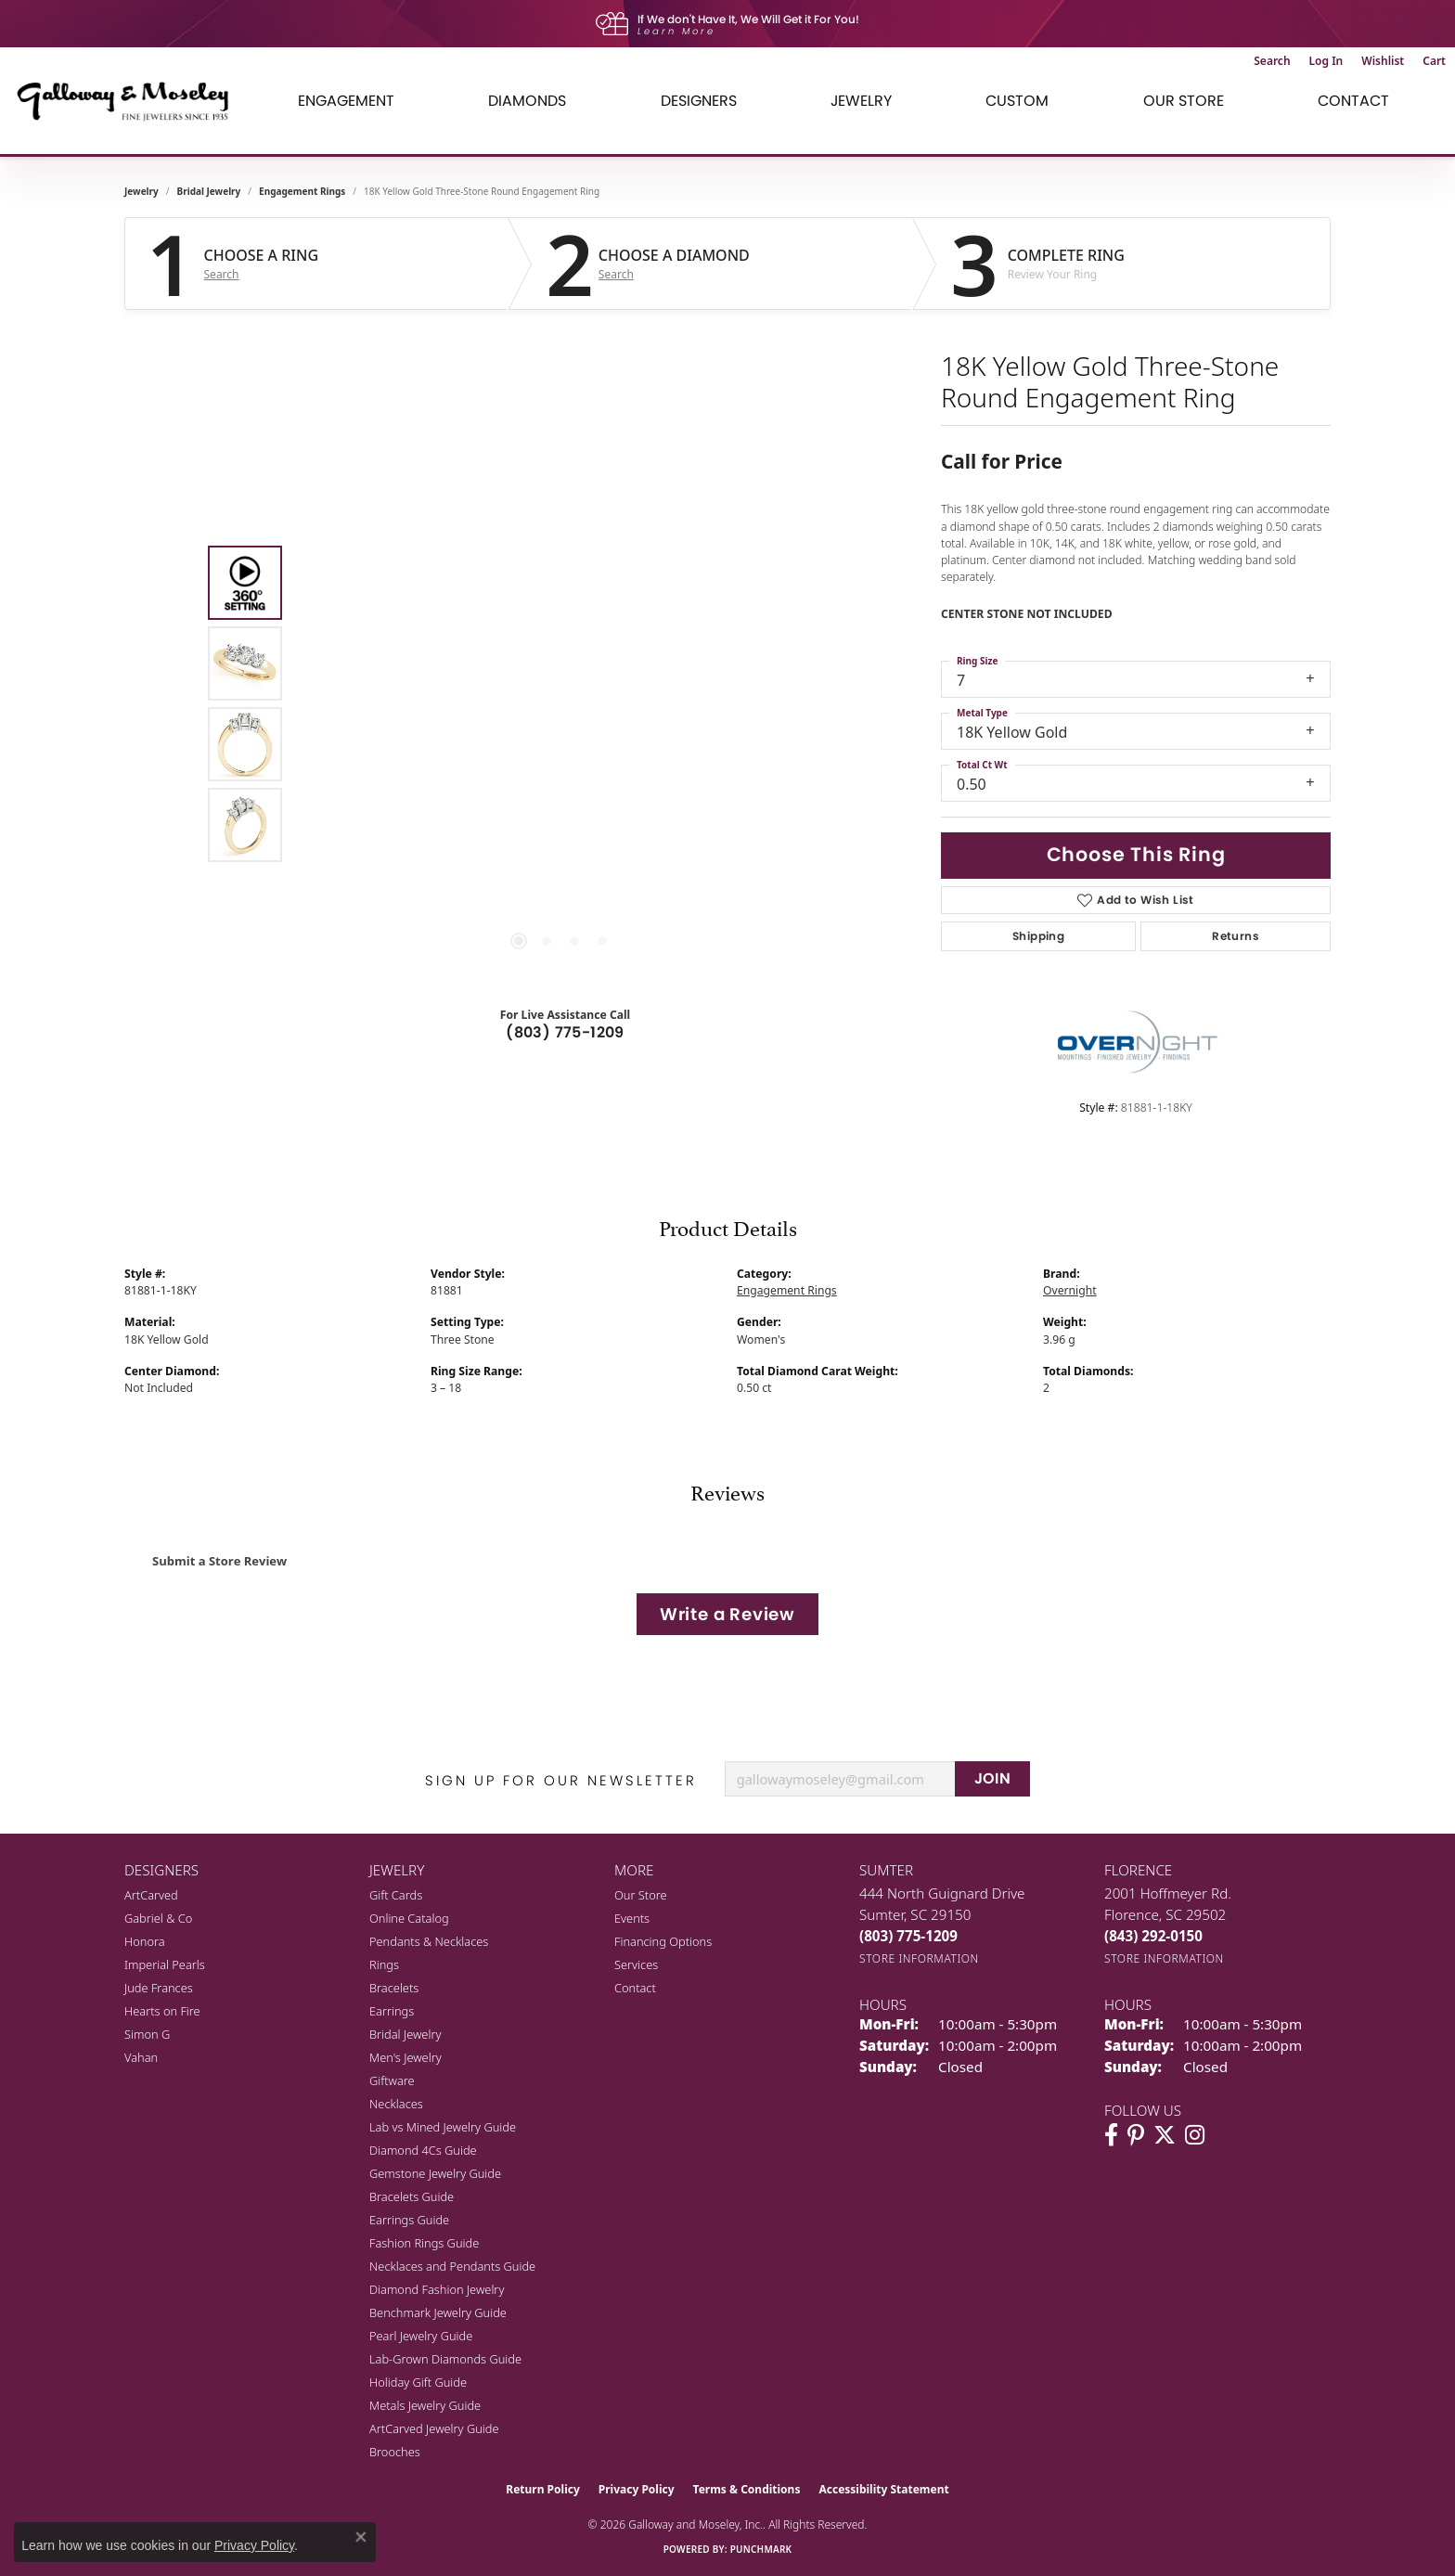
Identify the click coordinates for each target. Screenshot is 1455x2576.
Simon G (147, 2034)
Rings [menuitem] (384, 1964)
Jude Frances (158, 1987)
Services (636, 1964)
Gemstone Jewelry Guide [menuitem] (435, 2173)
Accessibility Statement (883, 2489)
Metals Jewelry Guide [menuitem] (425, 2405)
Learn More (676, 31)
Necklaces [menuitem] (396, 2103)
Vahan (141, 2057)
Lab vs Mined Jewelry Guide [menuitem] (442, 2127)
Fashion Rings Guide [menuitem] (424, 2243)
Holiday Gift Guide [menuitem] (418, 2382)
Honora (144, 1941)
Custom (1017, 100)
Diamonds (527, 100)
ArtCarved (151, 1895)
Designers (699, 100)
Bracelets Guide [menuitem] (411, 2196)
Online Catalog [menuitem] (409, 1918)
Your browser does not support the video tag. (560, 495)
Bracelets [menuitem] (393, 1987)
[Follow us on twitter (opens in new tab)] (1164, 2135)
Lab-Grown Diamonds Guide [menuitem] (445, 2359)
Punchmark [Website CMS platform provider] (761, 2549)
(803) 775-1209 (565, 1032)
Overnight (1070, 1290)
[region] (560, 704)
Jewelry (861, 100)
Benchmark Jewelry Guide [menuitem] (438, 2312)
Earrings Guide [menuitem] (409, 2219)
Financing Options (663, 1941)
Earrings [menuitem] (391, 2011)
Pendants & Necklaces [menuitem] (428, 1941)
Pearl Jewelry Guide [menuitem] (420, 2335)
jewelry (141, 191)
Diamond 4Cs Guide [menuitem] (423, 2150)
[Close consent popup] (361, 2537)
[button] (1272, 61)
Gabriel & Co (158, 1918)
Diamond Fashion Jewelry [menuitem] (436, 2289)
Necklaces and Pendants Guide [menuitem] (452, 2266)
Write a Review (727, 1614)
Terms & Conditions (747, 2489)
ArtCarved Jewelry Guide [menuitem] (434, 2428)
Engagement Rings (302, 191)
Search (221, 274)
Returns (1235, 936)
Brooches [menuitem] (394, 2451)
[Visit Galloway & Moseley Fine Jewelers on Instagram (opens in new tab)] (1194, 2135)
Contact (1353, 100)
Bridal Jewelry (209, 191)
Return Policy (543, 2489)
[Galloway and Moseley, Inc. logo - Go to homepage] (130, 100)
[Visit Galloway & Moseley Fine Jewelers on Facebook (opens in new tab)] (1111, 2135)
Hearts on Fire (162, 2011)
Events (632, 1918)
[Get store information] (919, 1958)
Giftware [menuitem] (392, 2080)
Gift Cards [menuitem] (395, 1895)
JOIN (992, 1778)
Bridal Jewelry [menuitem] (405, 2034)
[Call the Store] (908, 1935)
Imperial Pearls (164, 1964)
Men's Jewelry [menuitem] (405, 2057)
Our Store (1183, 100)
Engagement (346, 100)
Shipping (1038, 936)
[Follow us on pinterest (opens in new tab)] (1135, 2135)
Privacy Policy (637, 2489)
